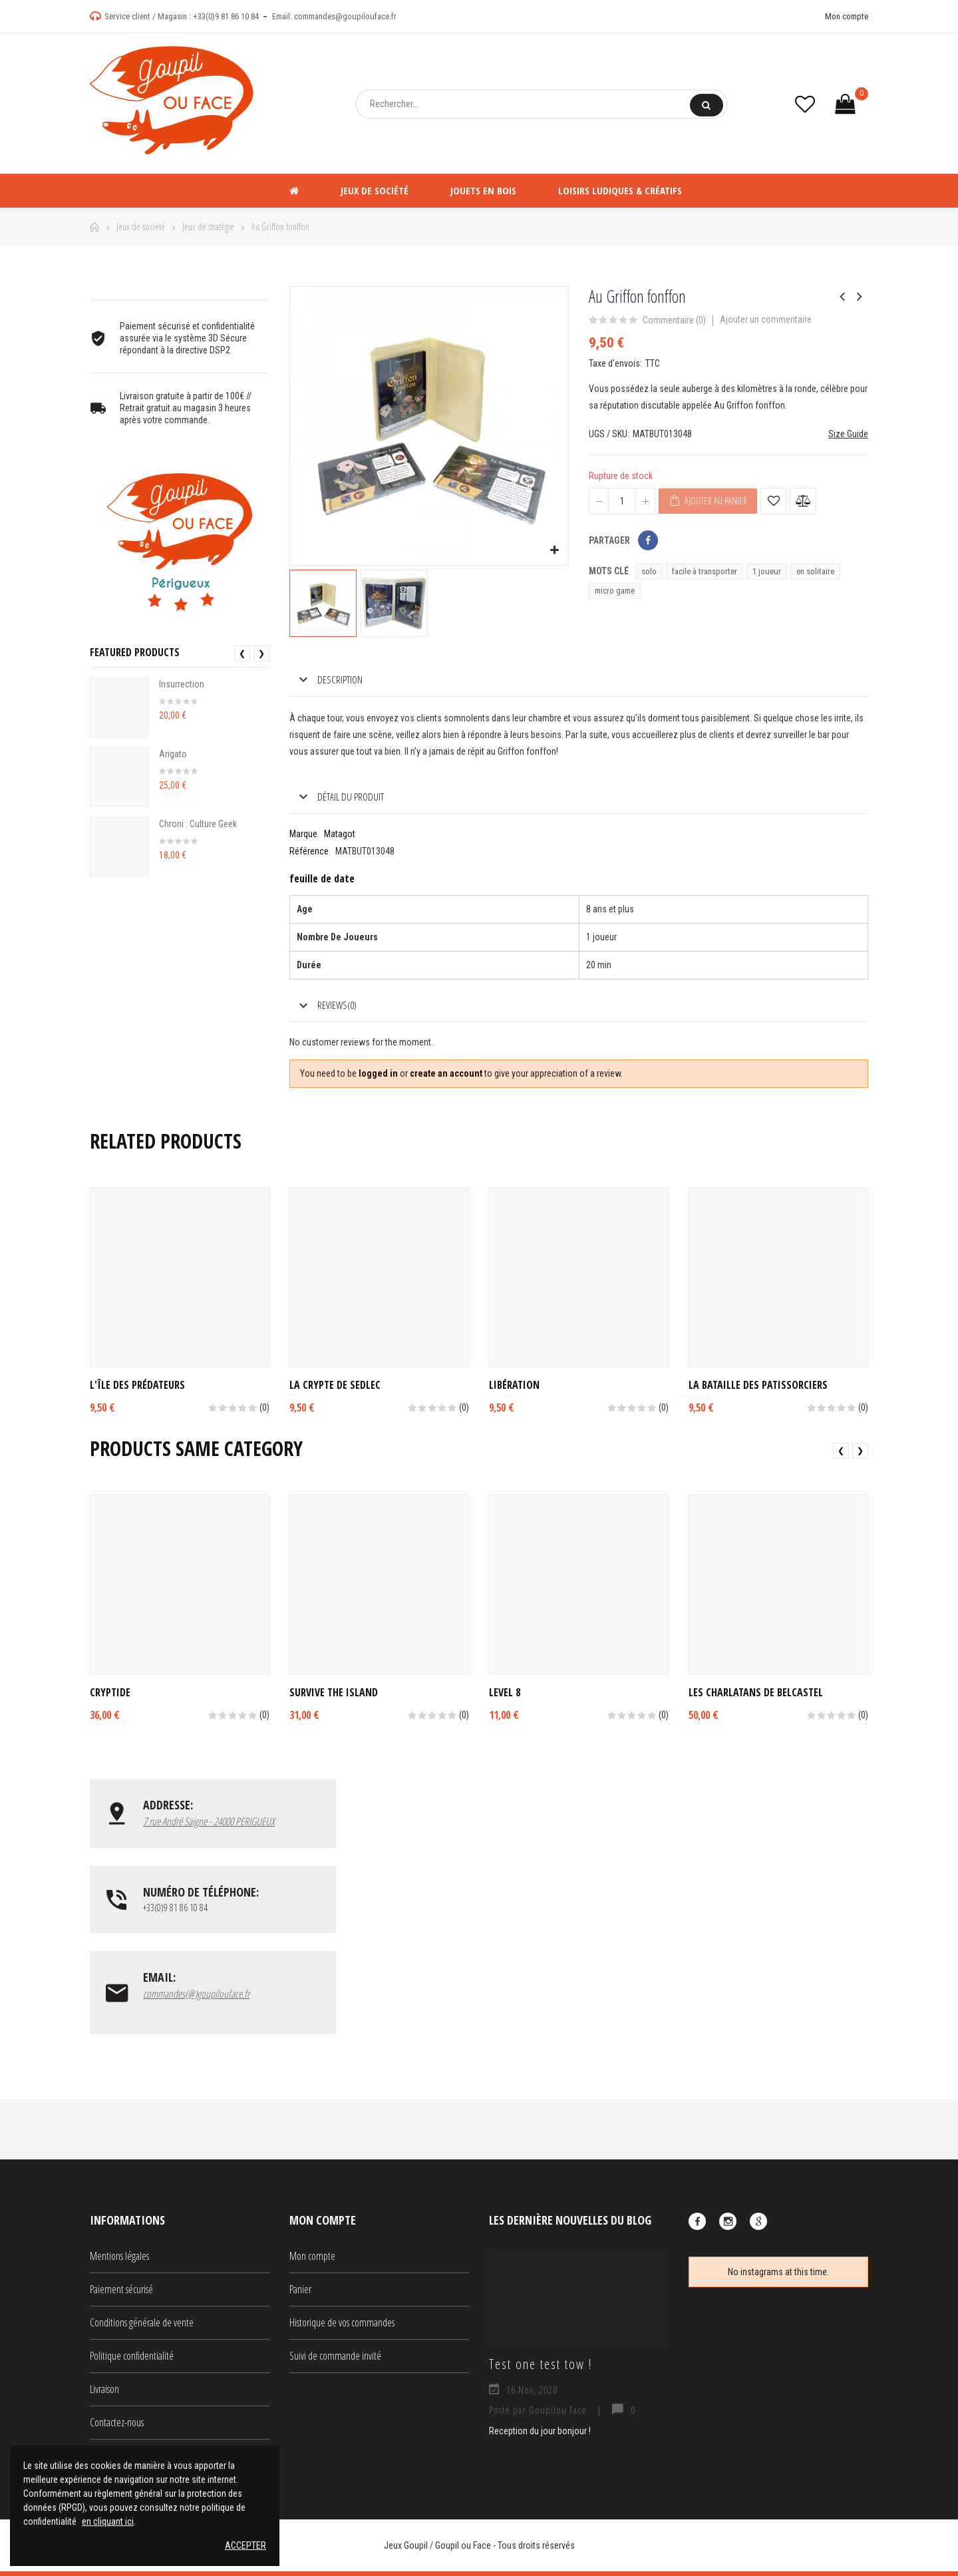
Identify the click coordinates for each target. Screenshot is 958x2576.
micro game (615, 591)
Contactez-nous (117, 2427)
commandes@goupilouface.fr (345, 16)
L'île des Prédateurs (137, 1385)
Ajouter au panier (708, 501)
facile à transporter (704, 571)
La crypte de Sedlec (335, 1385)
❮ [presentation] (242, 653)
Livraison (104, 2393)
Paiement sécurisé (121, 2294)
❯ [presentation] (261, 653)
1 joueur (766, 571)
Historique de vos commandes (342, 2327)
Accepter (245, 2545)
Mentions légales (119, 2260)
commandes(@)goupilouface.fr (196, 1997)
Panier (300, 2294)
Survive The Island (333, 1692)
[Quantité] (622, 501)
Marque (303, 833)
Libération (514, 1385)
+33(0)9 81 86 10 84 (226, 16)
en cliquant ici (108, 2521)
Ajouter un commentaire (766, 319)
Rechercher (706, 105)
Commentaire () (674, 320)
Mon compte (846, 16)
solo (649, 571)
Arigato (173, 754)
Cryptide (110, 1692)
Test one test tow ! (540, 2369)
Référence (309, 851)
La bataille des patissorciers (758, 1385)
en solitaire (815, 571)
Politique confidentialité (132, 2360)
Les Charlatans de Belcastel (756, 1692)
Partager (648, 540)
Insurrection (181, 684)
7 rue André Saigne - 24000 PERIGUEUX (209, 1821)
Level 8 (504, 1692)
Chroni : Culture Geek (198, 824)
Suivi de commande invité (335, 2360)
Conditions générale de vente (142, 2327)
